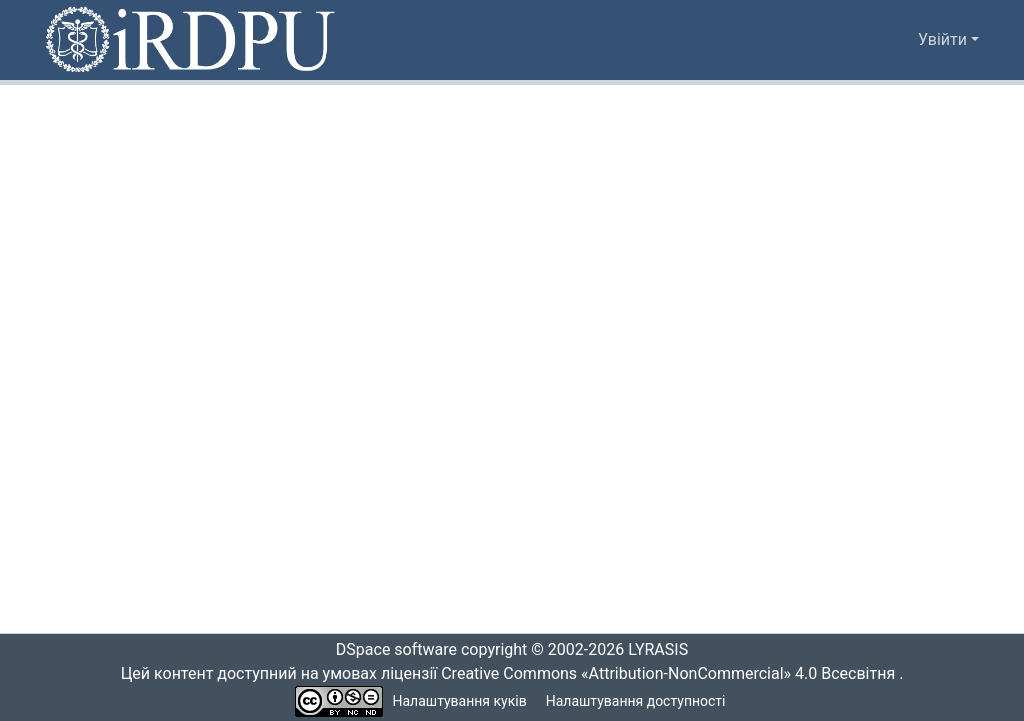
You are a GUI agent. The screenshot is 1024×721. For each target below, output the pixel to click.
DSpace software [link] (390, 650)
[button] (192, 40)
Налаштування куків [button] (460, 701)
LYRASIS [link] (663, 650)
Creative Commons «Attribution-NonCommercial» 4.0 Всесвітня (674, 674)
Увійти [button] (944, 40)
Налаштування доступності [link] (636, 701)
